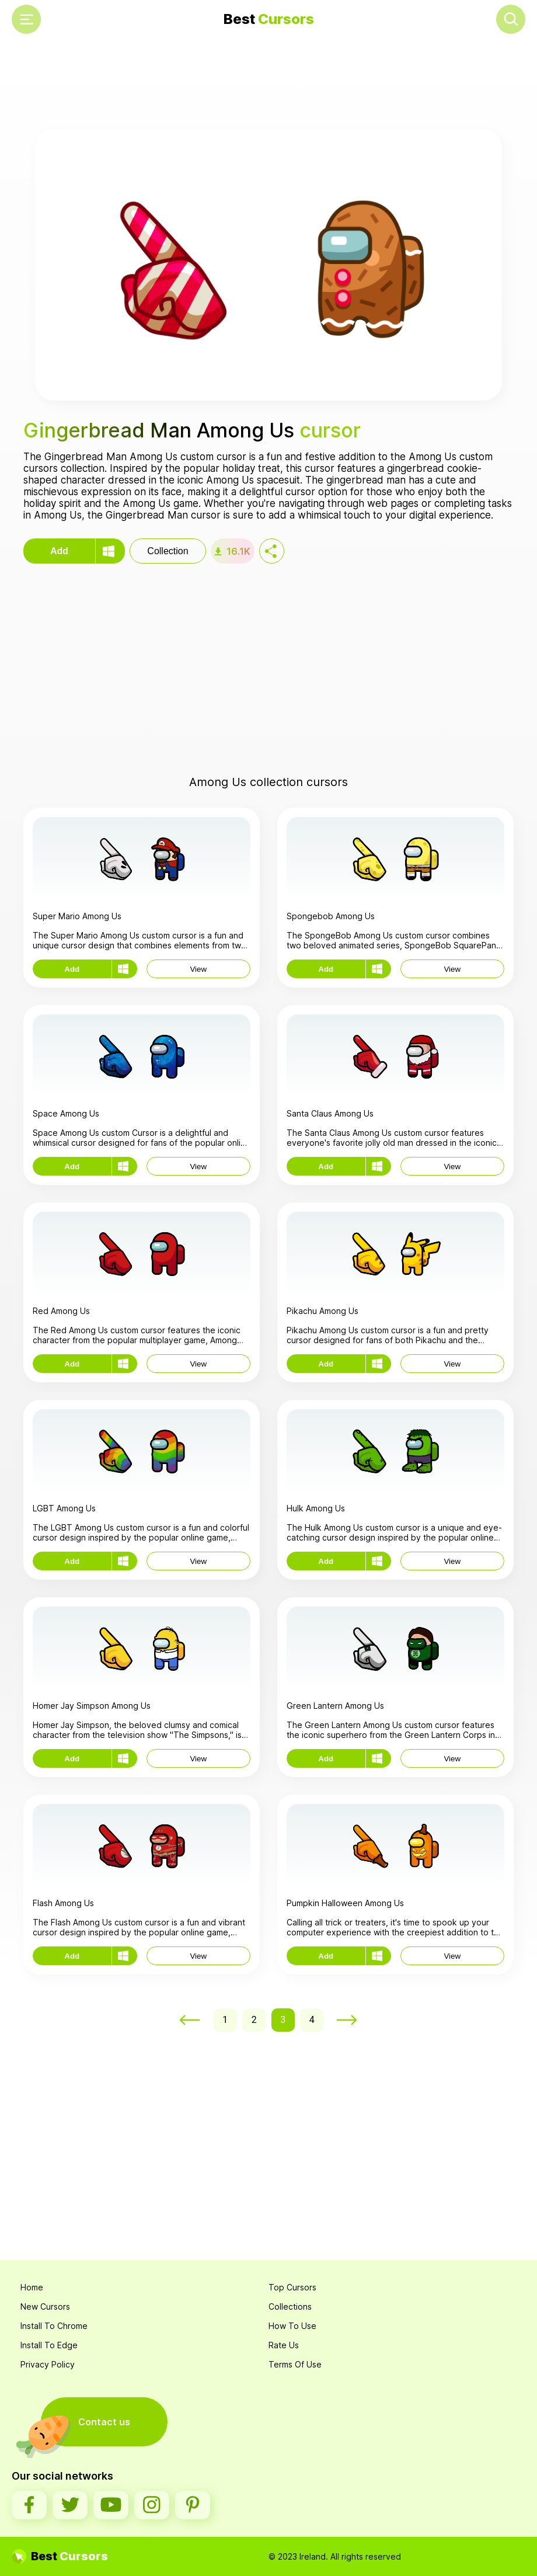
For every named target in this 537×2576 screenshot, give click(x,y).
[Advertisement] (268, 85)
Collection (167, 551)
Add (59, 551)
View (198, 969)
